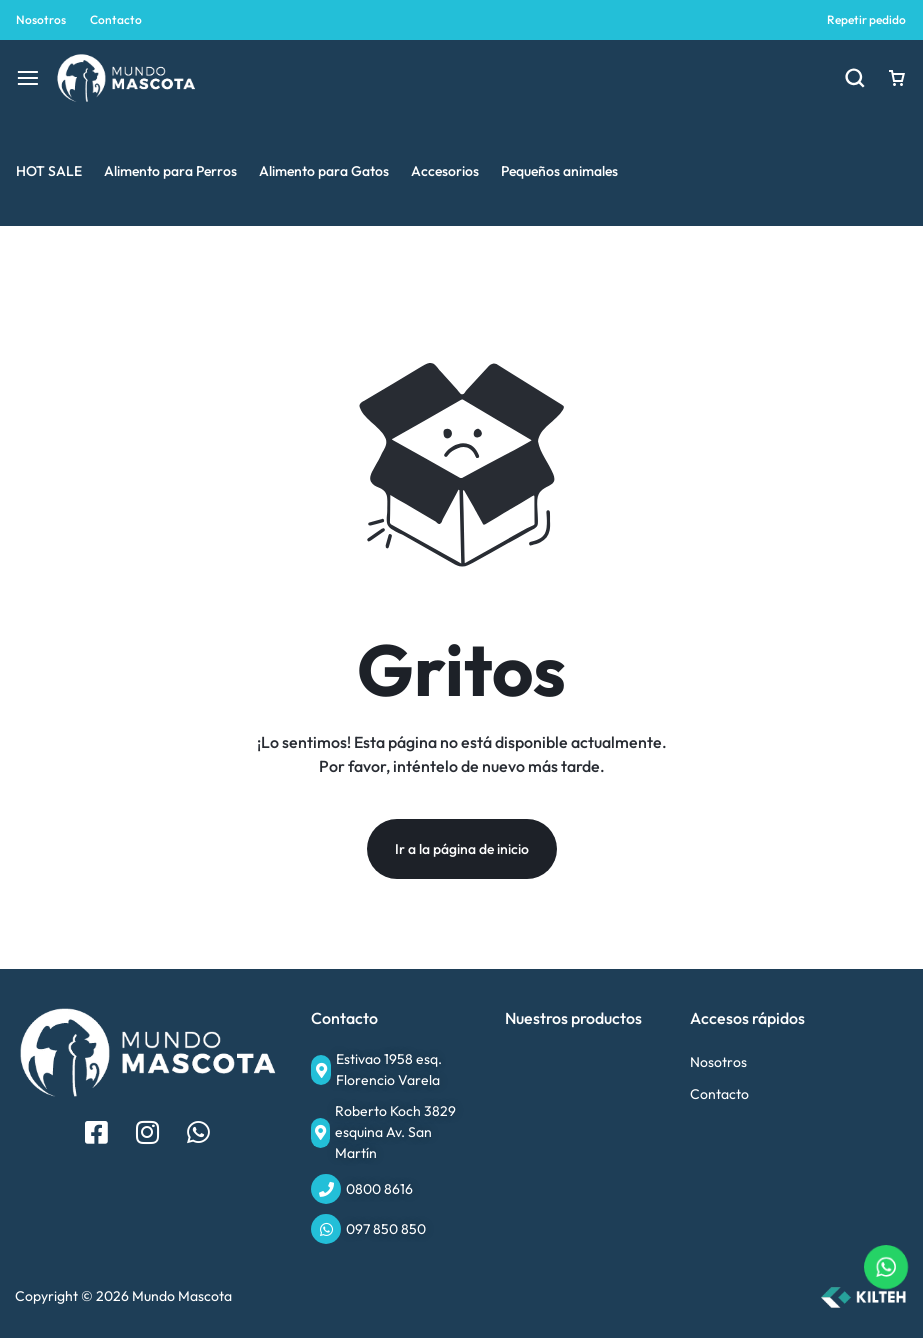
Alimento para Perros (170, 171)
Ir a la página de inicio (462, 850)
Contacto (116, 19)
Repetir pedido (866, 19)
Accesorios (445, 171)
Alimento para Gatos (324, 171)
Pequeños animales (559, 171)
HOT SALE (49, 171)
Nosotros (41, 19)
